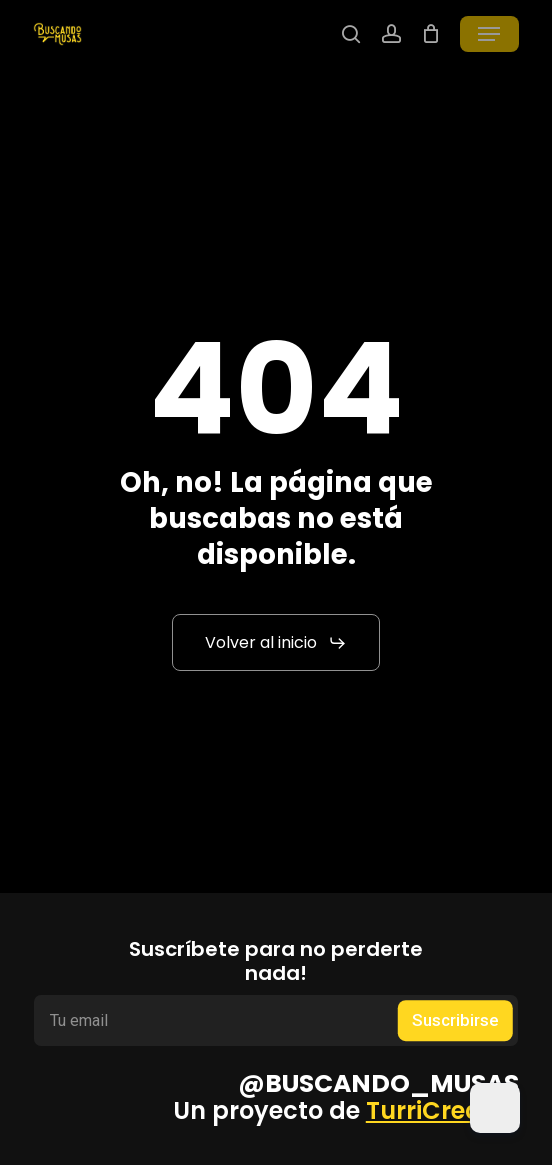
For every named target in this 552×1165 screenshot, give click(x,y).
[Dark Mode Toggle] (495, 1108)
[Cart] (430, 34)
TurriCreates (442, 1110)
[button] (489, 34)
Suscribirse (455, 1020)
